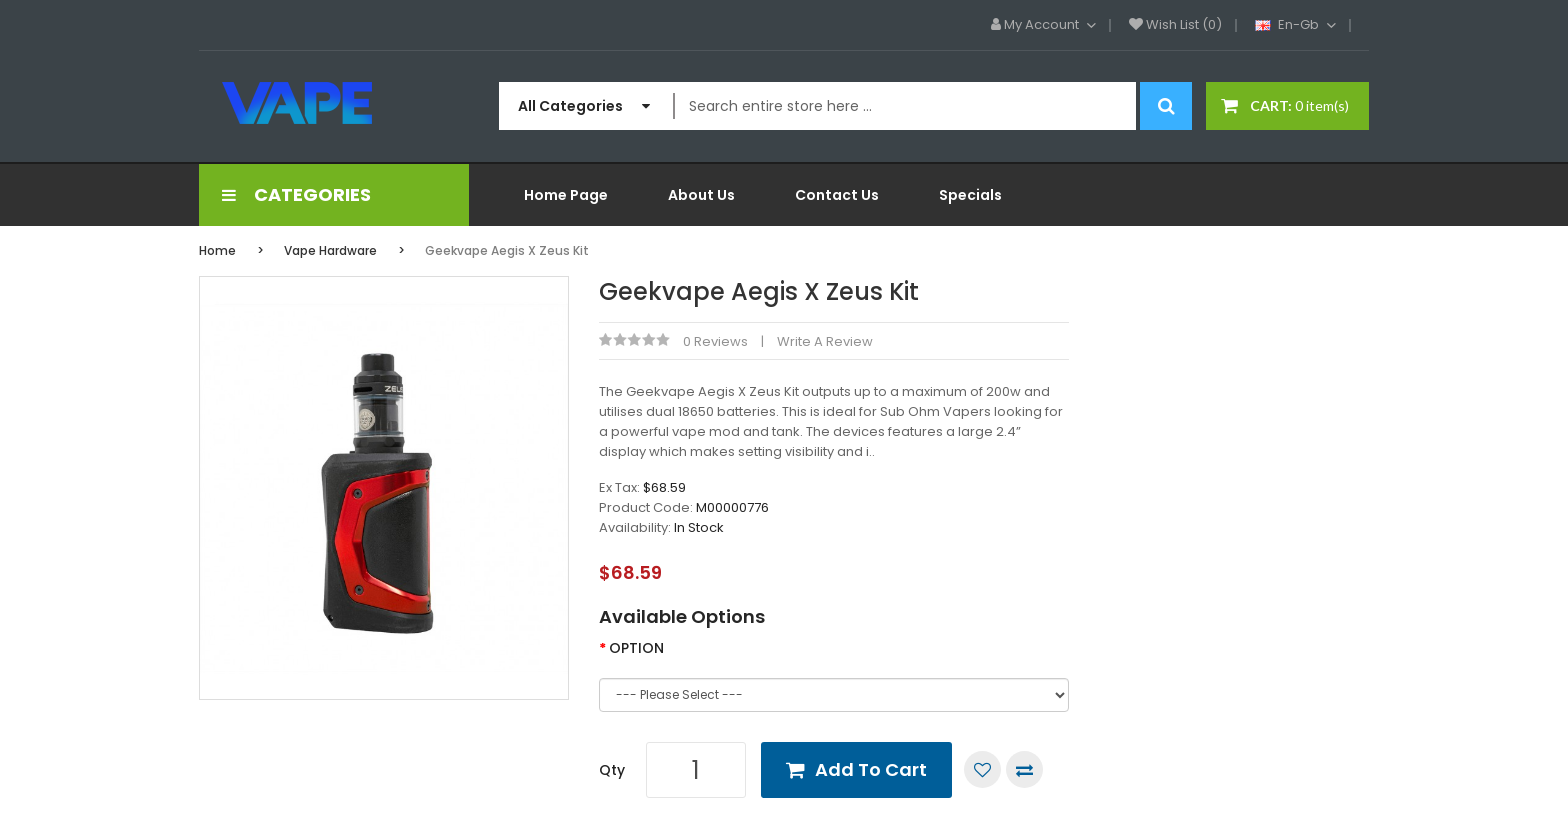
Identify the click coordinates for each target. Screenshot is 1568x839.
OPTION (636, 648)
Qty (612, 770)
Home (217, 250)
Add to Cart (871, 769)
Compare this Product (1024, 769)
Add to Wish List (982, 769)
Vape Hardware (330, 250)
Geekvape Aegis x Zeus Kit (507, 250)
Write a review (825, 341)
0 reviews (715, 341)
